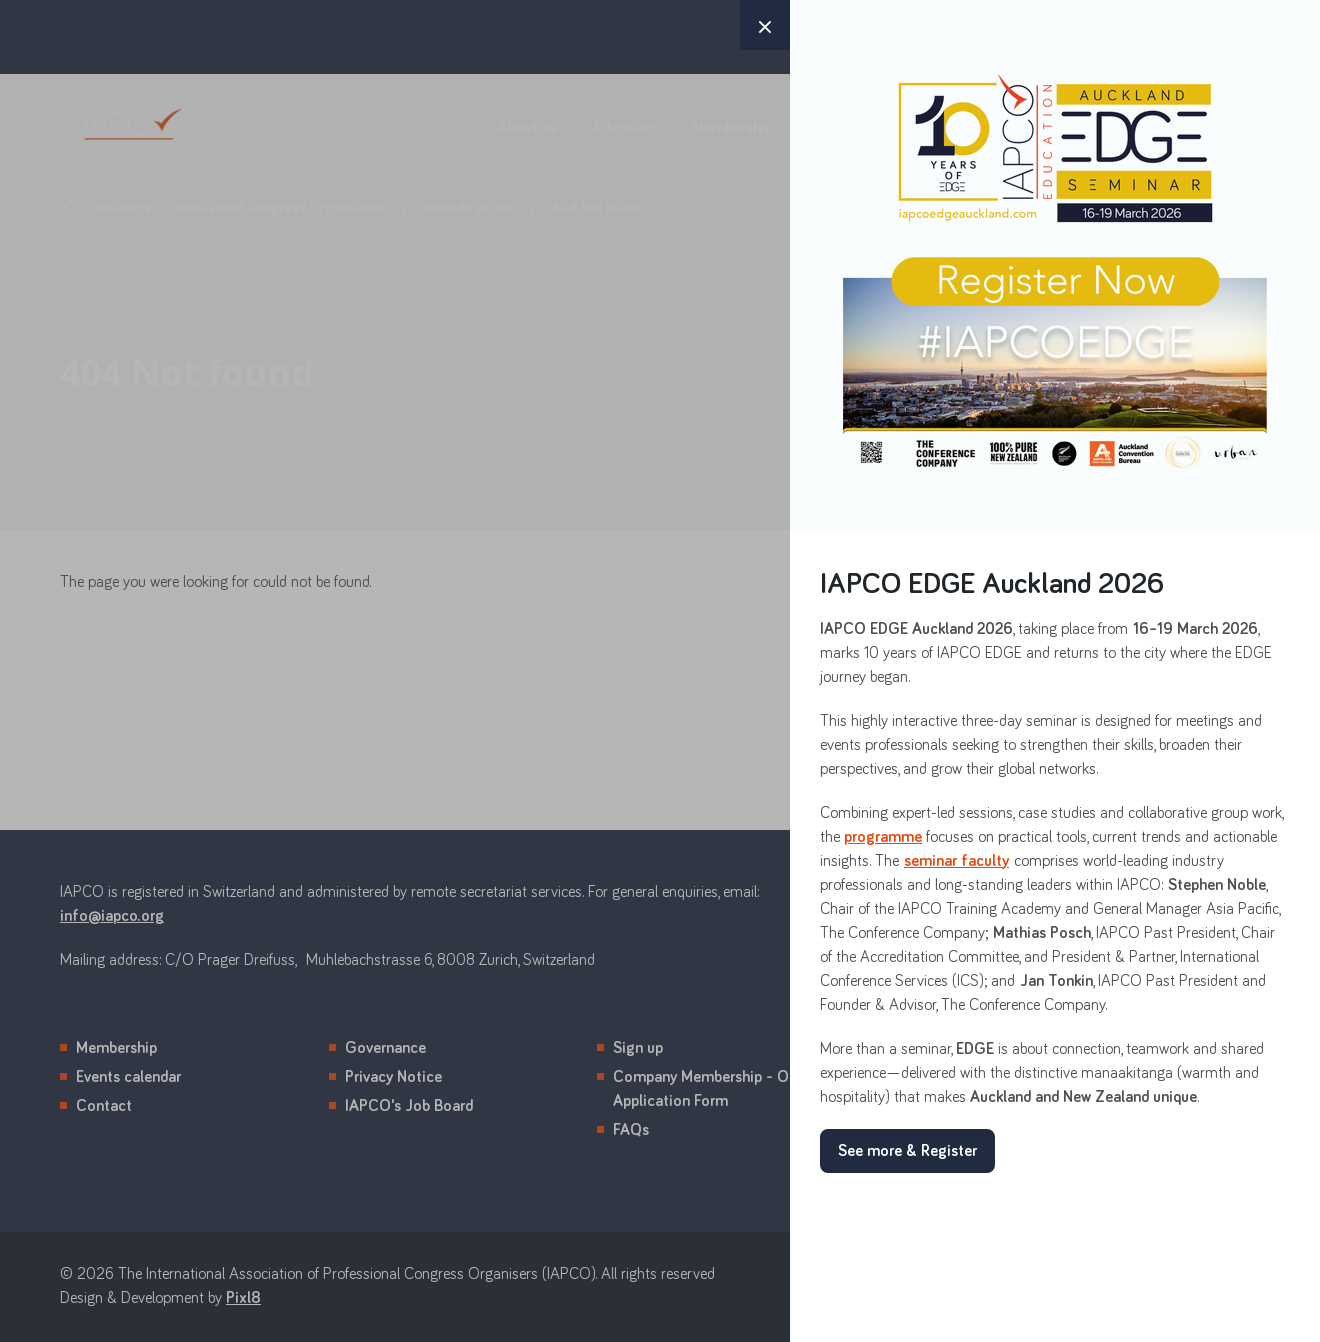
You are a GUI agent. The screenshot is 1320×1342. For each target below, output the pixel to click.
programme (883, 837)
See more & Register (907, 1151)
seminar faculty (956, 861)
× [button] (765, 25)
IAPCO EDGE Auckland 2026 (992, 584)
